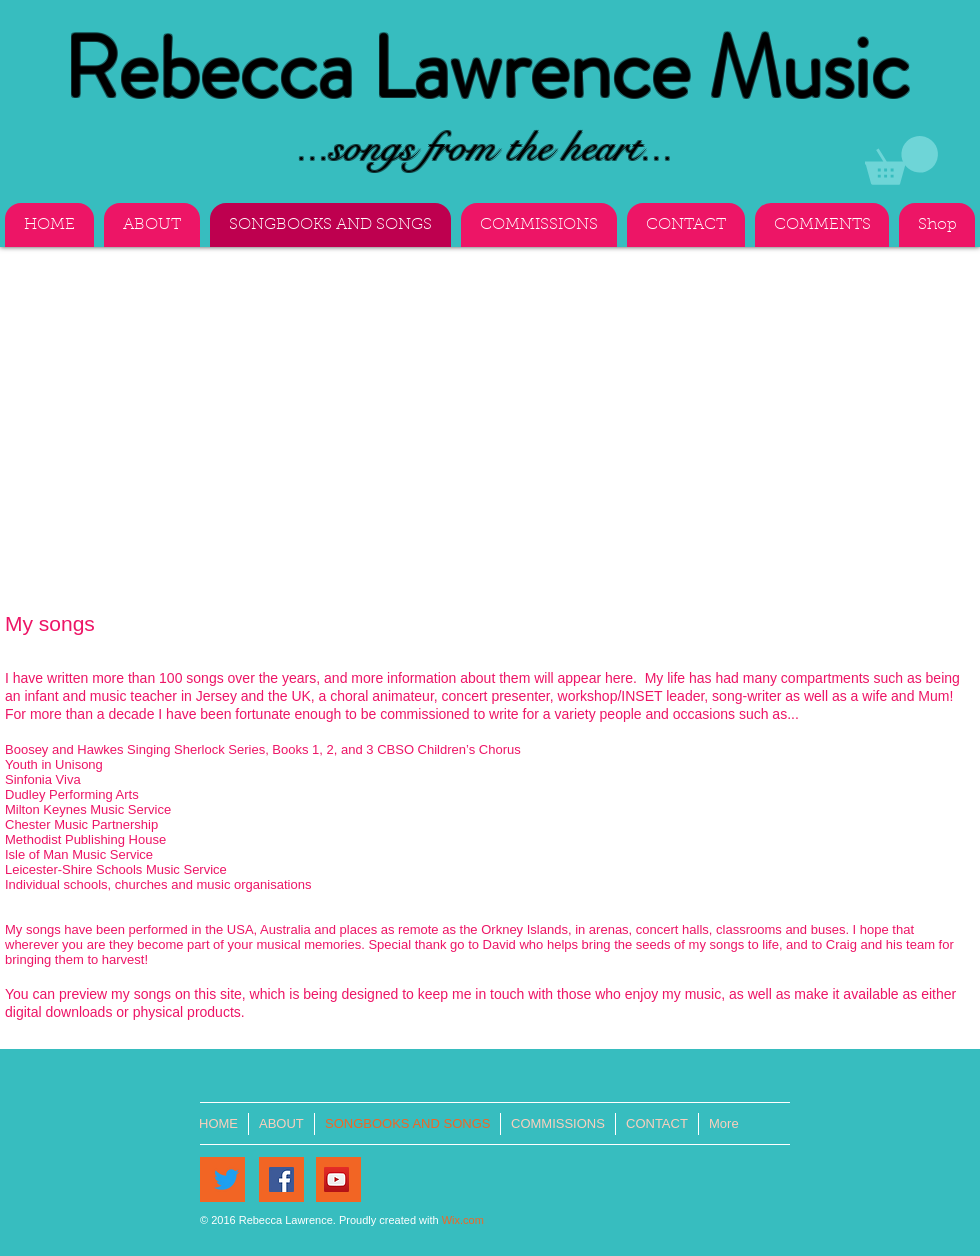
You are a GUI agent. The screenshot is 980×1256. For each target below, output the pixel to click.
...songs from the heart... (485, 147)
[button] (901, 160)
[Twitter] (226, 1179)
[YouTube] (336, 1179)
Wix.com (463, 1220)
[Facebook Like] (417, 1192)
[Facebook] (281, 1179)
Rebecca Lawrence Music (486, 68)
